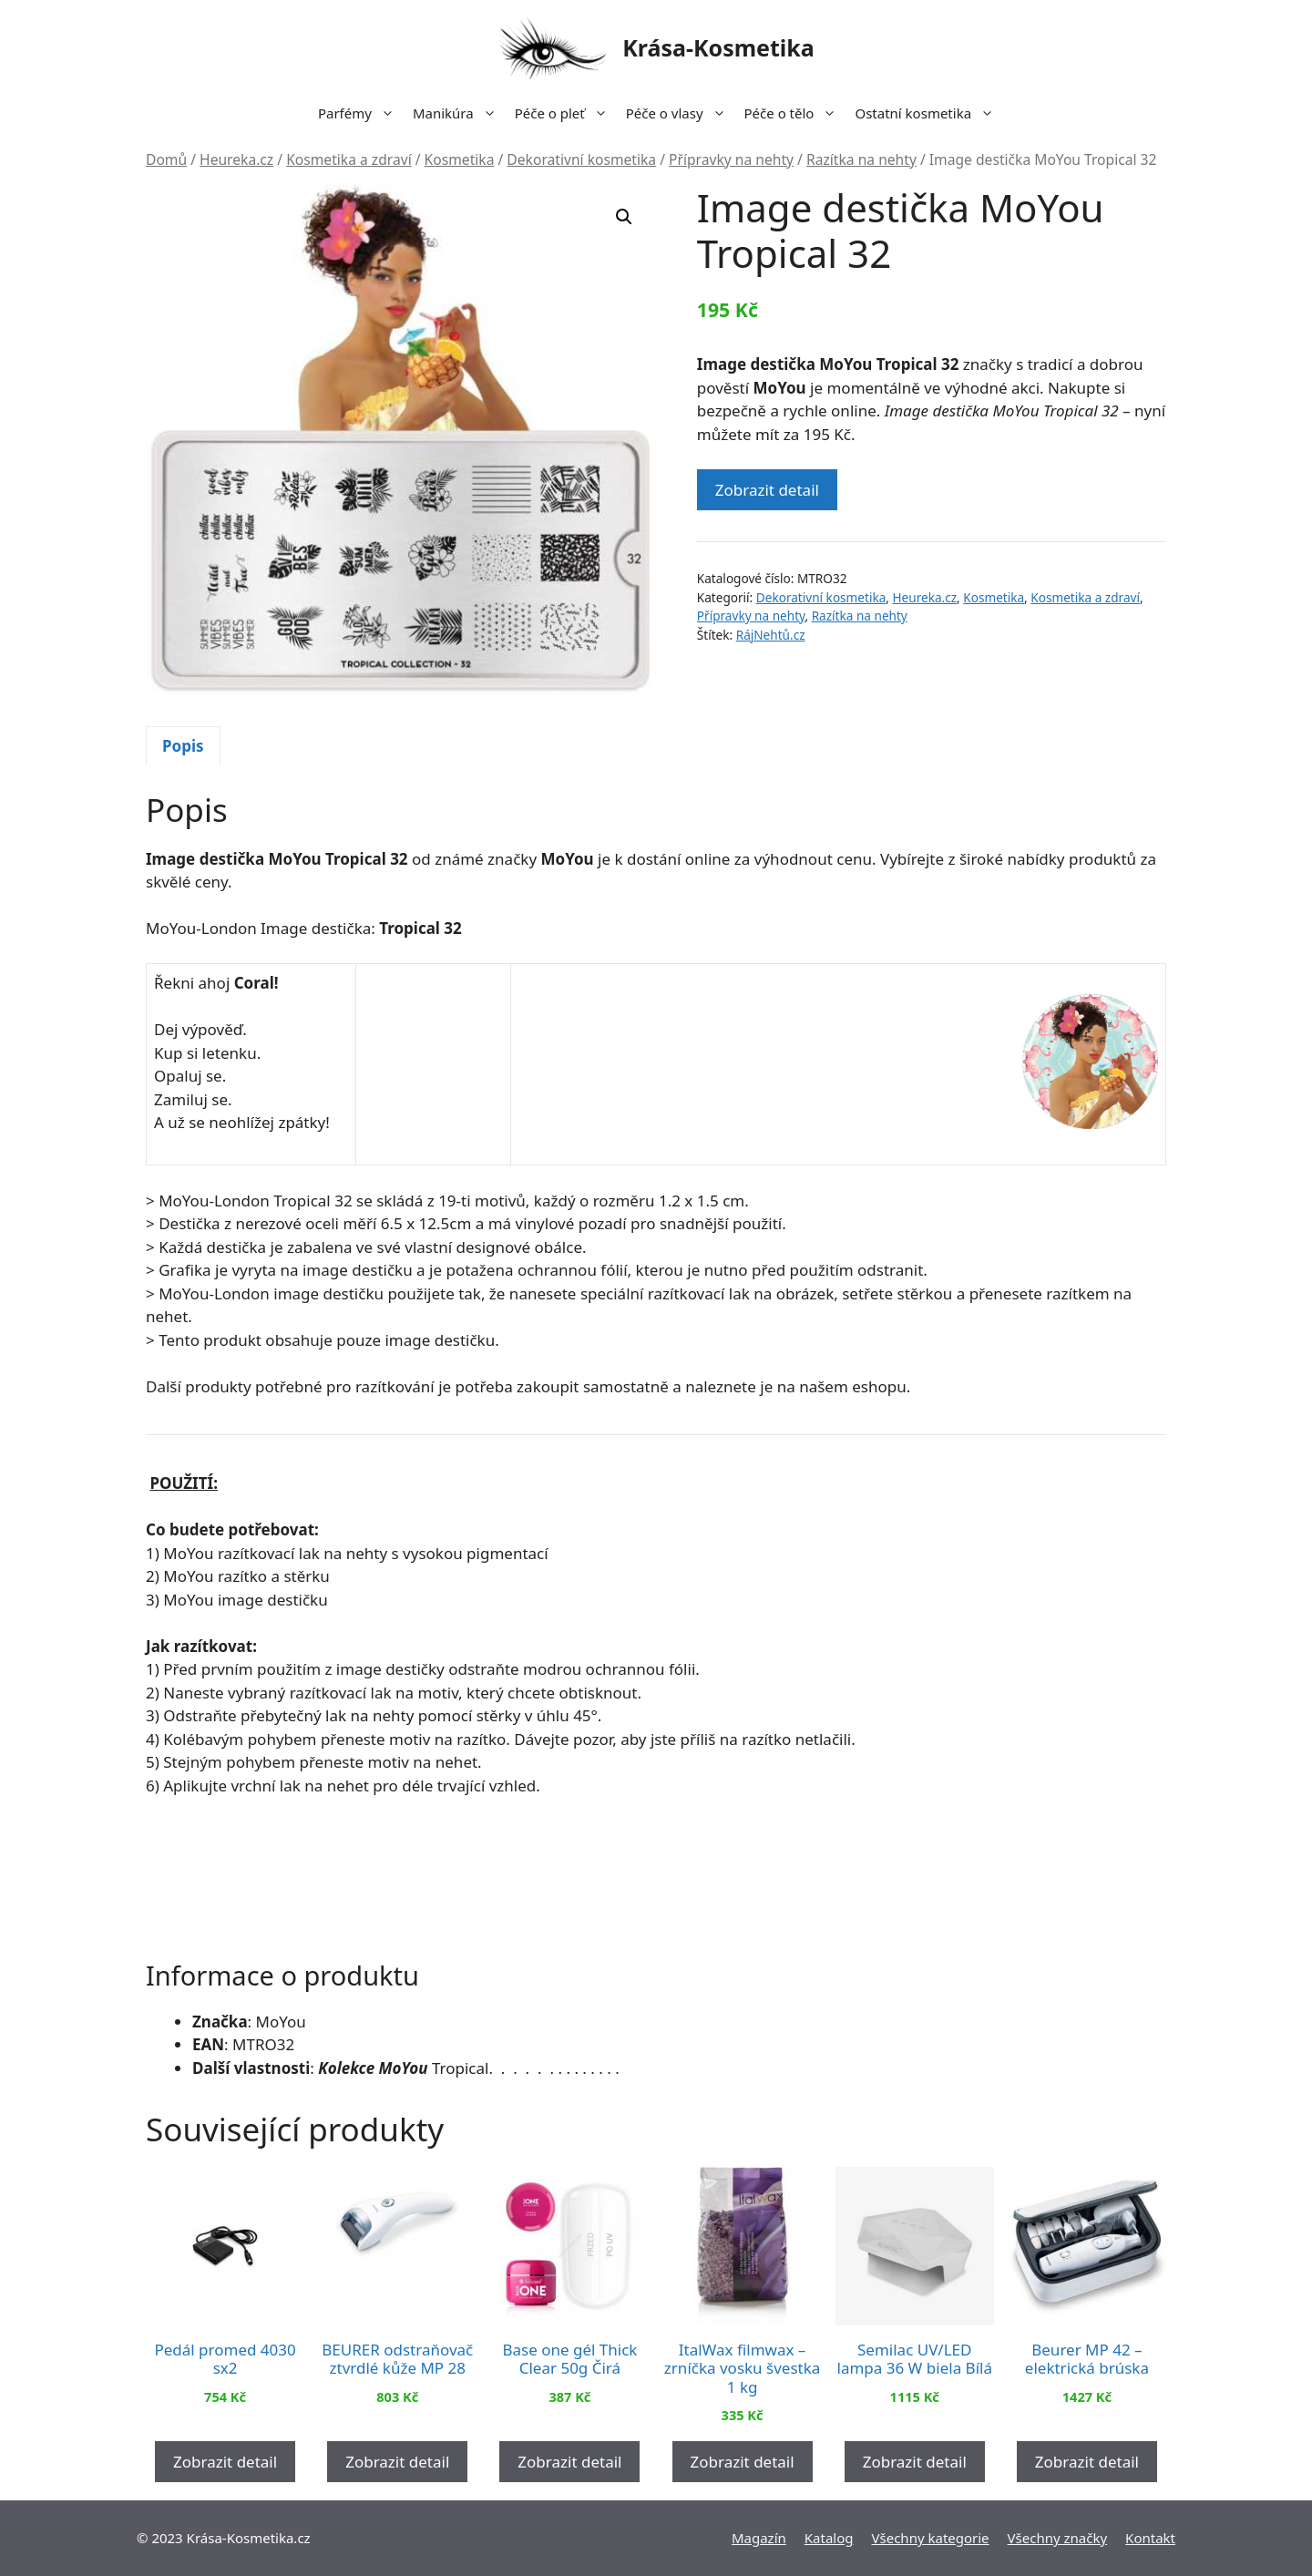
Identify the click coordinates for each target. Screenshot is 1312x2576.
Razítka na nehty (861, 159)
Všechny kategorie (930, 2538)
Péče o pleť (566, 113)
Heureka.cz (236, 159)
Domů (166, 159)
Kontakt (1150, 2538)
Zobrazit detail (767, 489)
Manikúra (459, 113)
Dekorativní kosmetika (581, 159)
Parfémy (361, 113)
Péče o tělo (795, 113)
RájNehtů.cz (770, 634)
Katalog (829, 2538)
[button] (624, 216)
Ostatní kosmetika (929, 113)
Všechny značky (1058, 2538)
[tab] (183, 746)
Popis (183, 745)
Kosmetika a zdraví (349, 159)
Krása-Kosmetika (718, 47)
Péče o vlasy (680, 113)
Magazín (759, 2538)
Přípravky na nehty (731, 159)
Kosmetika (460, 159)
